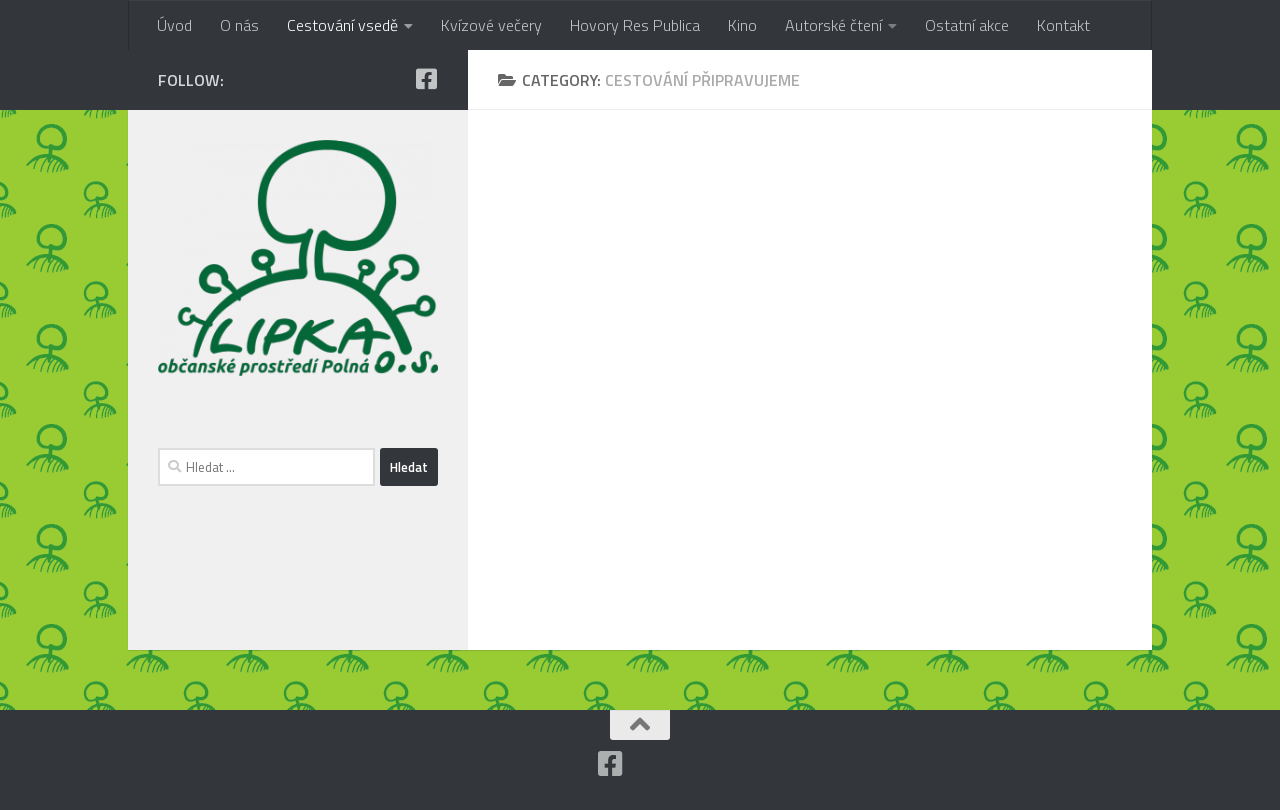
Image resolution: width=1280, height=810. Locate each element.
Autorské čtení (833, 25)
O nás (239, 25)
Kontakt (1063, 25)
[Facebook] (426, 79)
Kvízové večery (491, 25)
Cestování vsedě (342, 25)
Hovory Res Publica (635, 25)
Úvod (174, 25)
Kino (742, 25)
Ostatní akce (967, 25)
